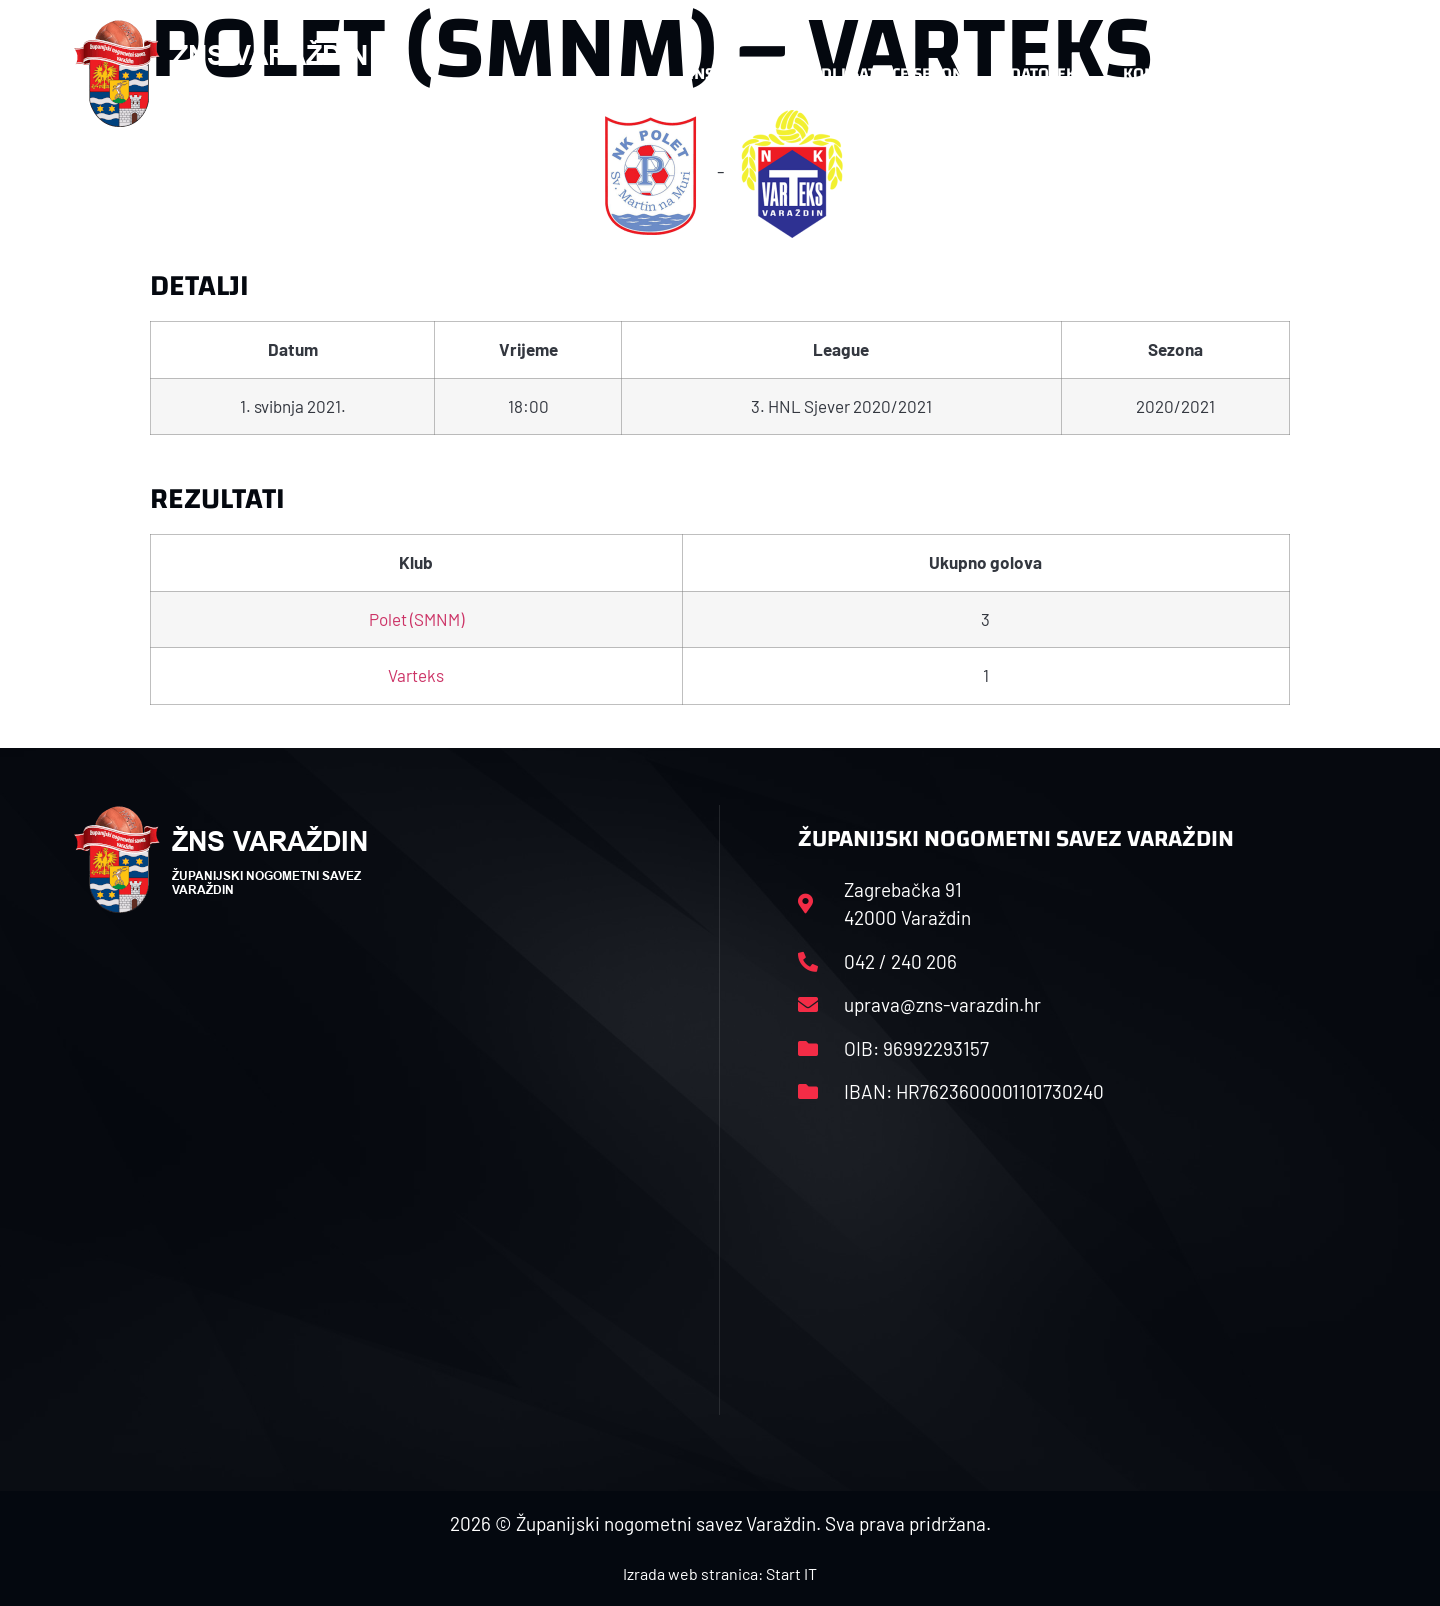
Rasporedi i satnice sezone (862, 73)
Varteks (416, 675)
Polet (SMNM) (416, 619)
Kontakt (1156, 73)
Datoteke (1047, 73)
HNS (698, 73)
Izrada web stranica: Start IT (720, 1573)
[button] (1326, 74)
